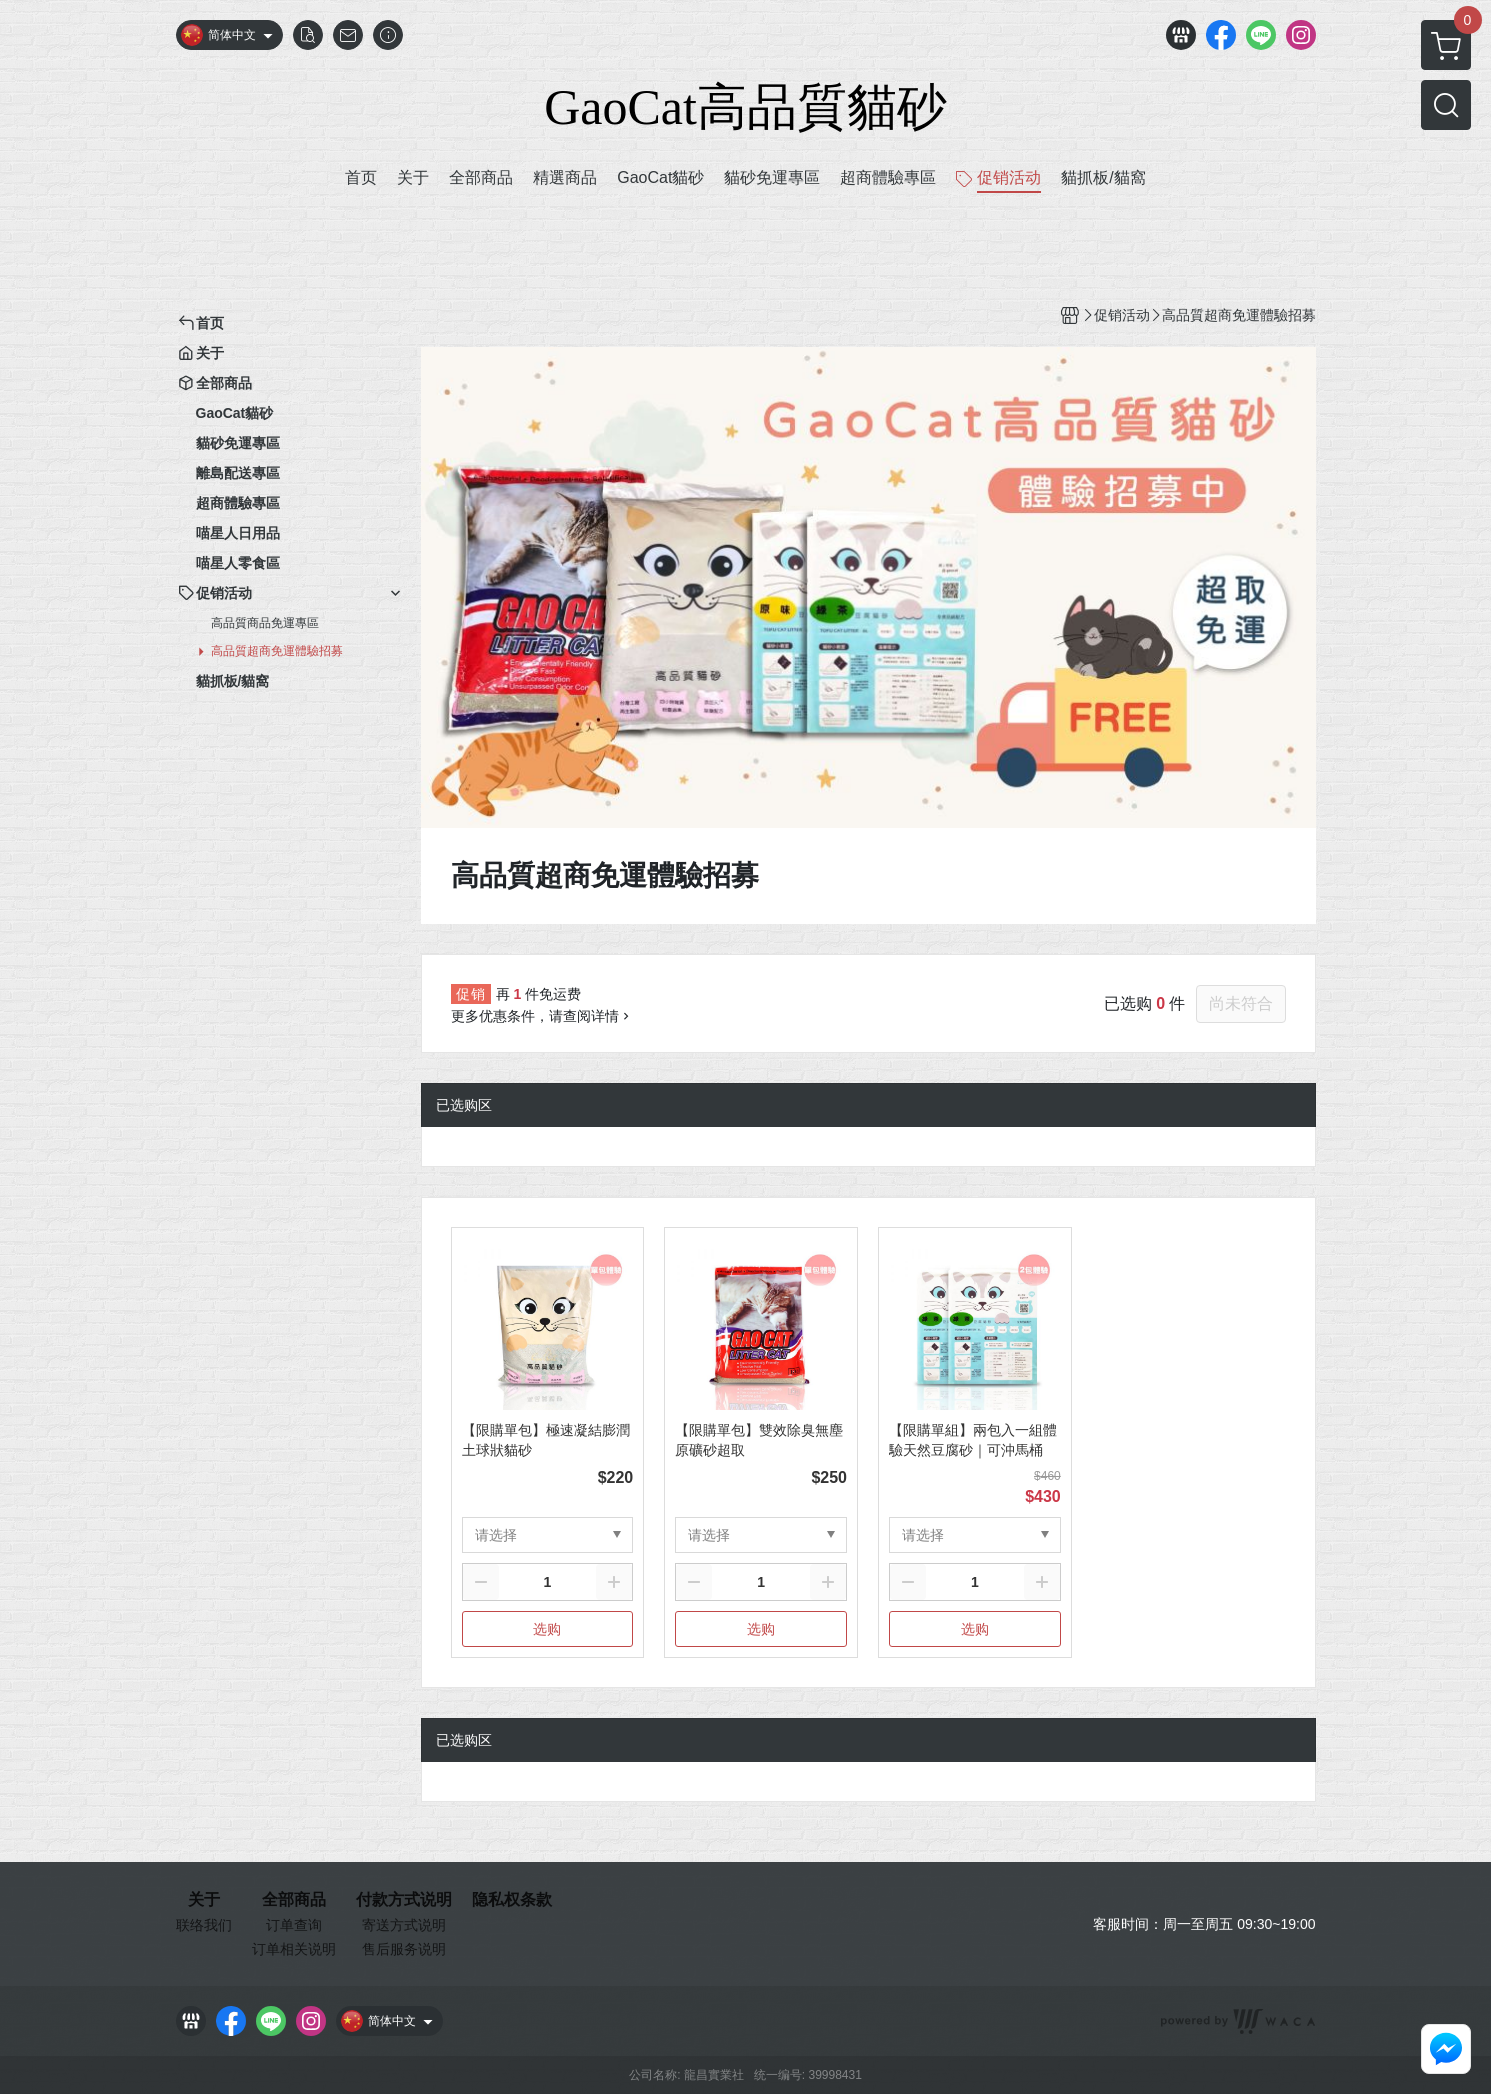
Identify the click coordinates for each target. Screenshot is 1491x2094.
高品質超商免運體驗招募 (277, 651)
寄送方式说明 (404, 1925)
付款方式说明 (404, 1900)
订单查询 (294, 1925)
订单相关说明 (294, 1949)
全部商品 (294, 1900)
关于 (204, 1900)
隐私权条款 (512, 1900)
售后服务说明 (404, 1949)
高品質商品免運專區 (265, 623)
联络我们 (204, 1925)
